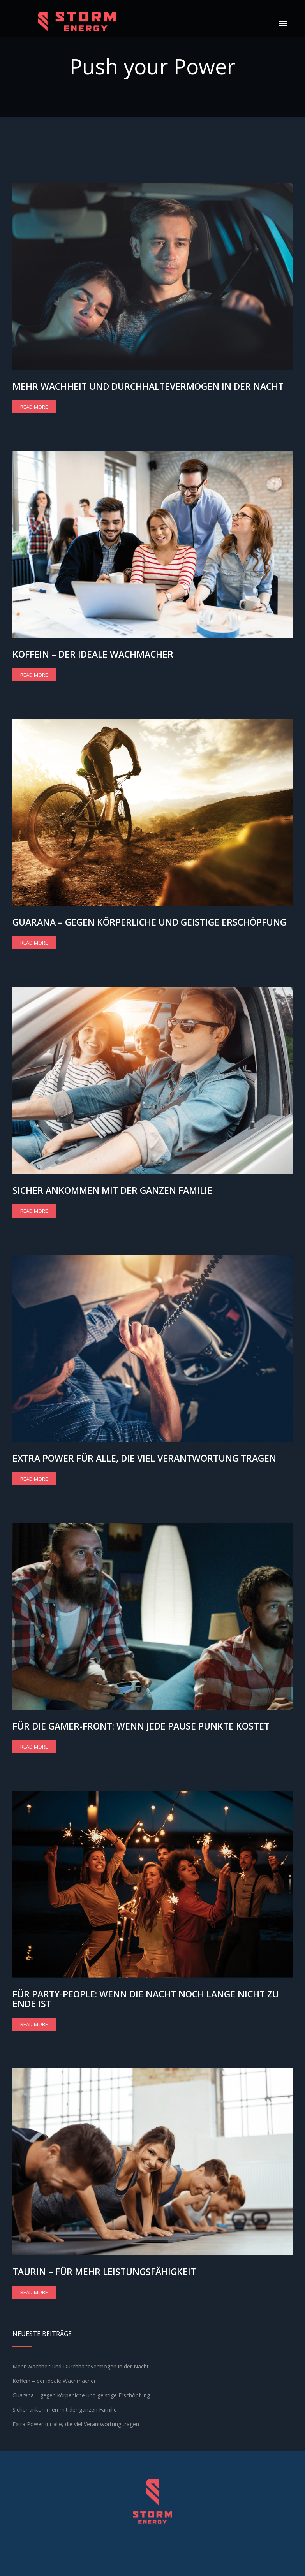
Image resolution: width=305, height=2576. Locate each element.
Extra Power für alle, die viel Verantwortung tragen (144, 1458)
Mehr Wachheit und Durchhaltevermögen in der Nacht (148, 386)
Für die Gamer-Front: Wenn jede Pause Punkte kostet (141, 1726)
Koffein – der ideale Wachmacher (92, 654)
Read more (34, 406)
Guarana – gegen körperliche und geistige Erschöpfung (149, 922)
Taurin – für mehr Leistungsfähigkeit (104, 2271)
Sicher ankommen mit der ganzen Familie (112, 1190)
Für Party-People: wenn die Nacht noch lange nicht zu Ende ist (145, 1999)
